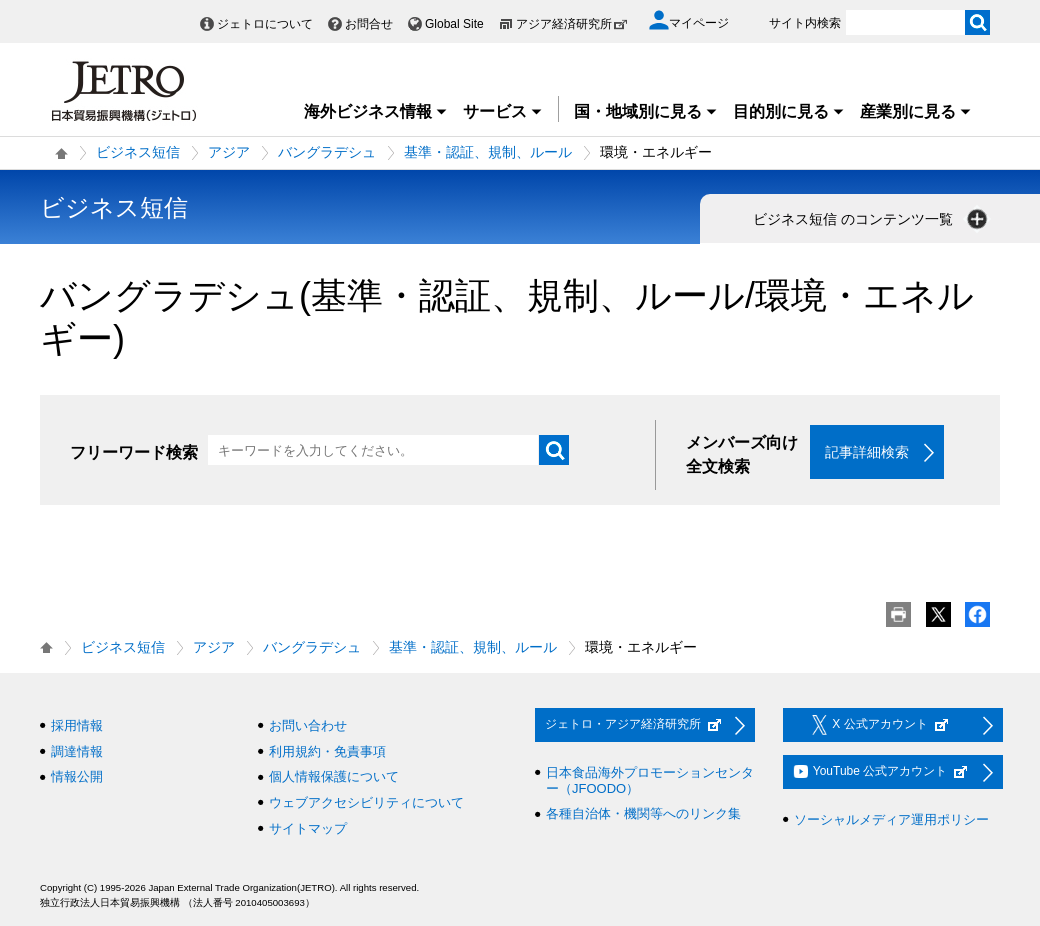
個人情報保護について (334, 776)
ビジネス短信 (138, 152)
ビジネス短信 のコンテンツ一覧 (872, 219)
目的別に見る (789, 111)
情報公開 (77, 776)
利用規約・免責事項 (327, 751)
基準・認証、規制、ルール (488, 152)
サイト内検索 (805, 23)
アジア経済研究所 (572, 24)
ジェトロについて (265, 24)
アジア (229, 152)
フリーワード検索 (134, 452)
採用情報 (77, 725)
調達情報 (77, 751)
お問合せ (369, 24)
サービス (503, 111)
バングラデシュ (327, 152)
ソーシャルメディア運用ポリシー (891, 819)
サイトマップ (308, 828)
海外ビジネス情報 (376, 111)
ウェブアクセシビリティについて (366, 802)
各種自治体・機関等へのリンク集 (643, 813)
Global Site (454, 24)
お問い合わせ (308, 725)
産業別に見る (916, 111)
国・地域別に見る (646, 111)
